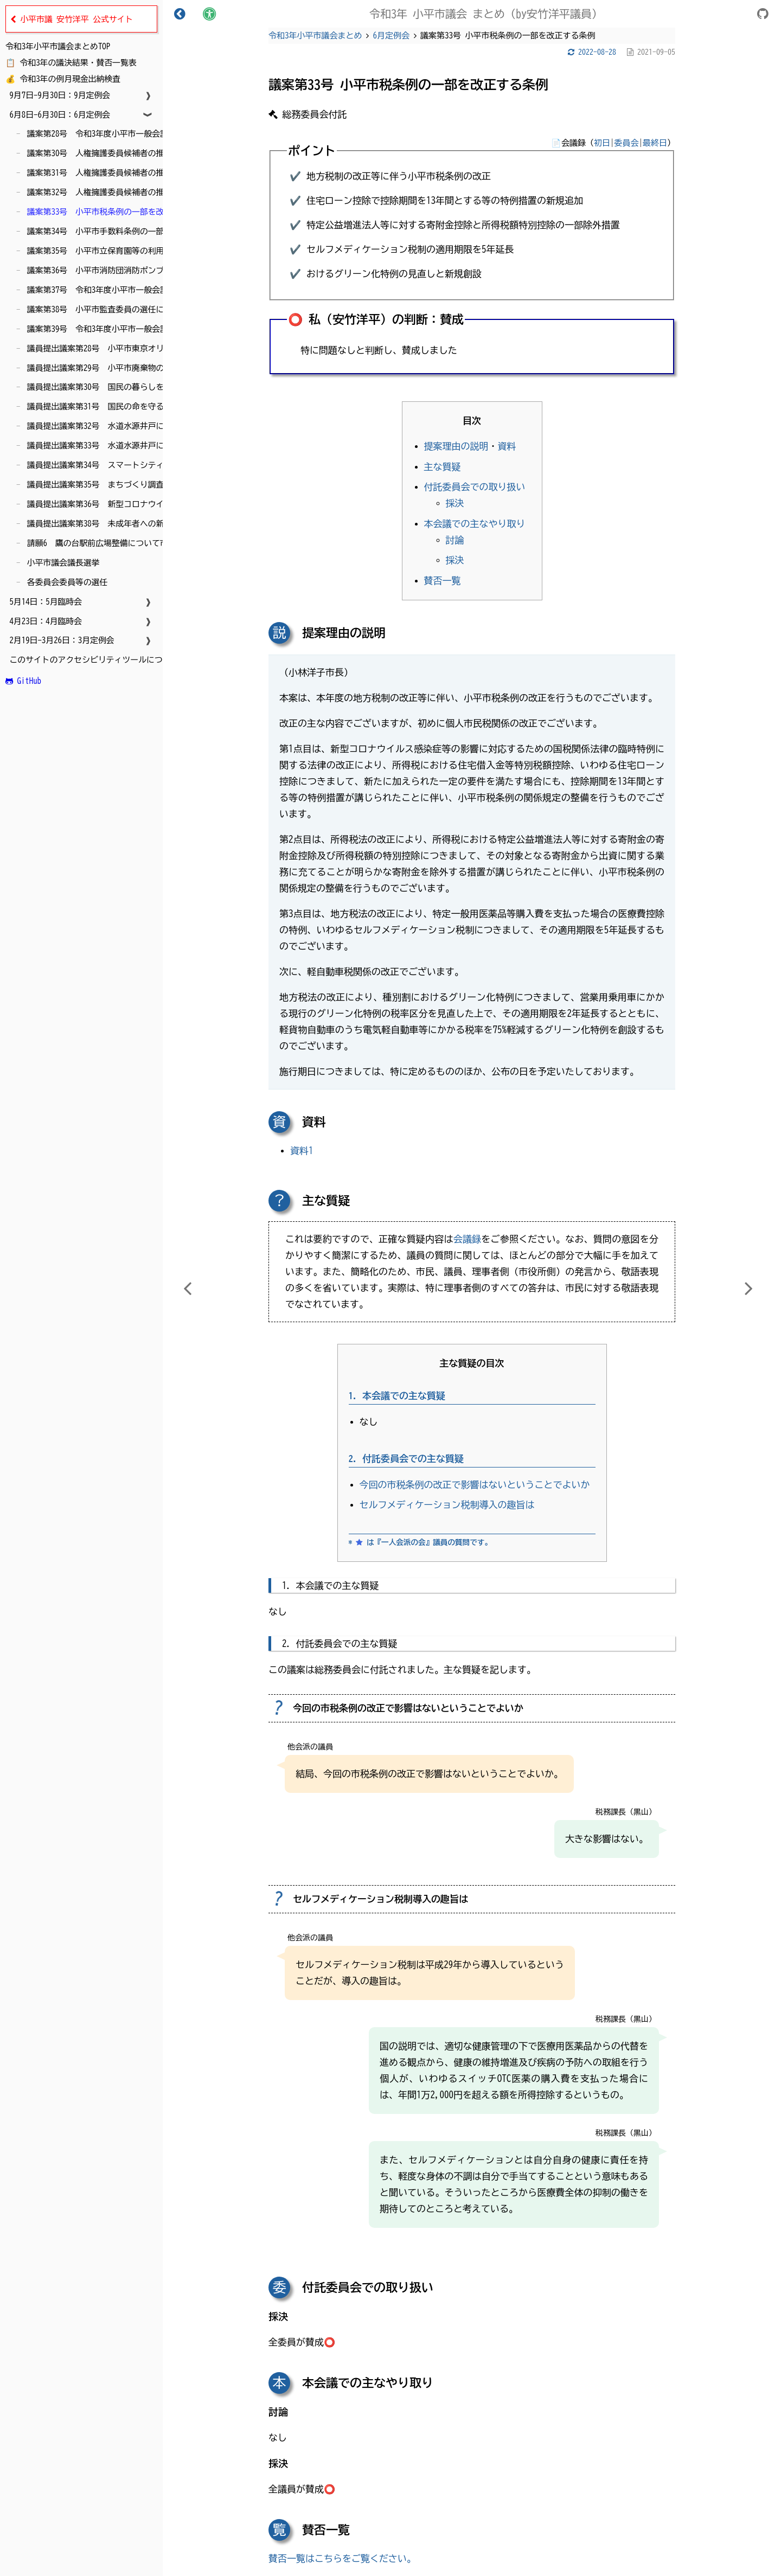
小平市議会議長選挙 (61, 563)
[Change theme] (209, 13)
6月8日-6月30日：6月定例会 (57, 115)
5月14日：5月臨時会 (43, 602)
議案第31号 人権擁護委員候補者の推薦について (113, 173)
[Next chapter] (748, 1288)
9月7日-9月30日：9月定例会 (57, 95)
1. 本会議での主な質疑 (397, 1395)
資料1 (301, 1150)
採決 (455, 503)
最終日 (655, 143)
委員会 (626, 143)
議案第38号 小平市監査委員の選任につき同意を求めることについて (150, 309)
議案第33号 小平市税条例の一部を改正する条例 (113, 212)
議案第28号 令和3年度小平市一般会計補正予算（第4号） (129, 134)
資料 (507, 446)
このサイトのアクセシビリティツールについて (91, 660)
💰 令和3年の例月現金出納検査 (62, 79)
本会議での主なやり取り (475, 523)
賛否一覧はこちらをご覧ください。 (342, 2558)
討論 (455, 539)
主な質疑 (442, 466)
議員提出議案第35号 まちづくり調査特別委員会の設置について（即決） (158, 484)
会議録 (467, 1239)
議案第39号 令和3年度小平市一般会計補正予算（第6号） (129, 329)
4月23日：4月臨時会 (43, 621)
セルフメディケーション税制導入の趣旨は (447, 1504)
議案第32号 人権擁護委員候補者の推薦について (113, 192)
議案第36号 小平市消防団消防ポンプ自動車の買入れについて (138, 270)
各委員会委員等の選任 (65, 582)
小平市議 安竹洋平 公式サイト (71, 19)
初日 (602, 143)
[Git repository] (763, 15)
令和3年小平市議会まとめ (315, 35)
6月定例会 (391, 35)
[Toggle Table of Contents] (179, 13)
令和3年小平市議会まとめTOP (57, 46)
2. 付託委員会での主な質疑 (406, 1458)
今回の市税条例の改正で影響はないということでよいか (475, 1484)
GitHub (23, 681)
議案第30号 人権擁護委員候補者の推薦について (113, 153)
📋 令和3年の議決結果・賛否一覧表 (71, 63)
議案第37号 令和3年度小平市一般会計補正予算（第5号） (129, 290)
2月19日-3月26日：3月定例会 (59, 640)
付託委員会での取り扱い (475, 486)
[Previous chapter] (187, 1288)
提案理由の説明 (456, 446)
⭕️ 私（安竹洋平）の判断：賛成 (376, 319)
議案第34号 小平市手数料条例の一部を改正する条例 (121, 231)
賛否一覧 (442, 580)
